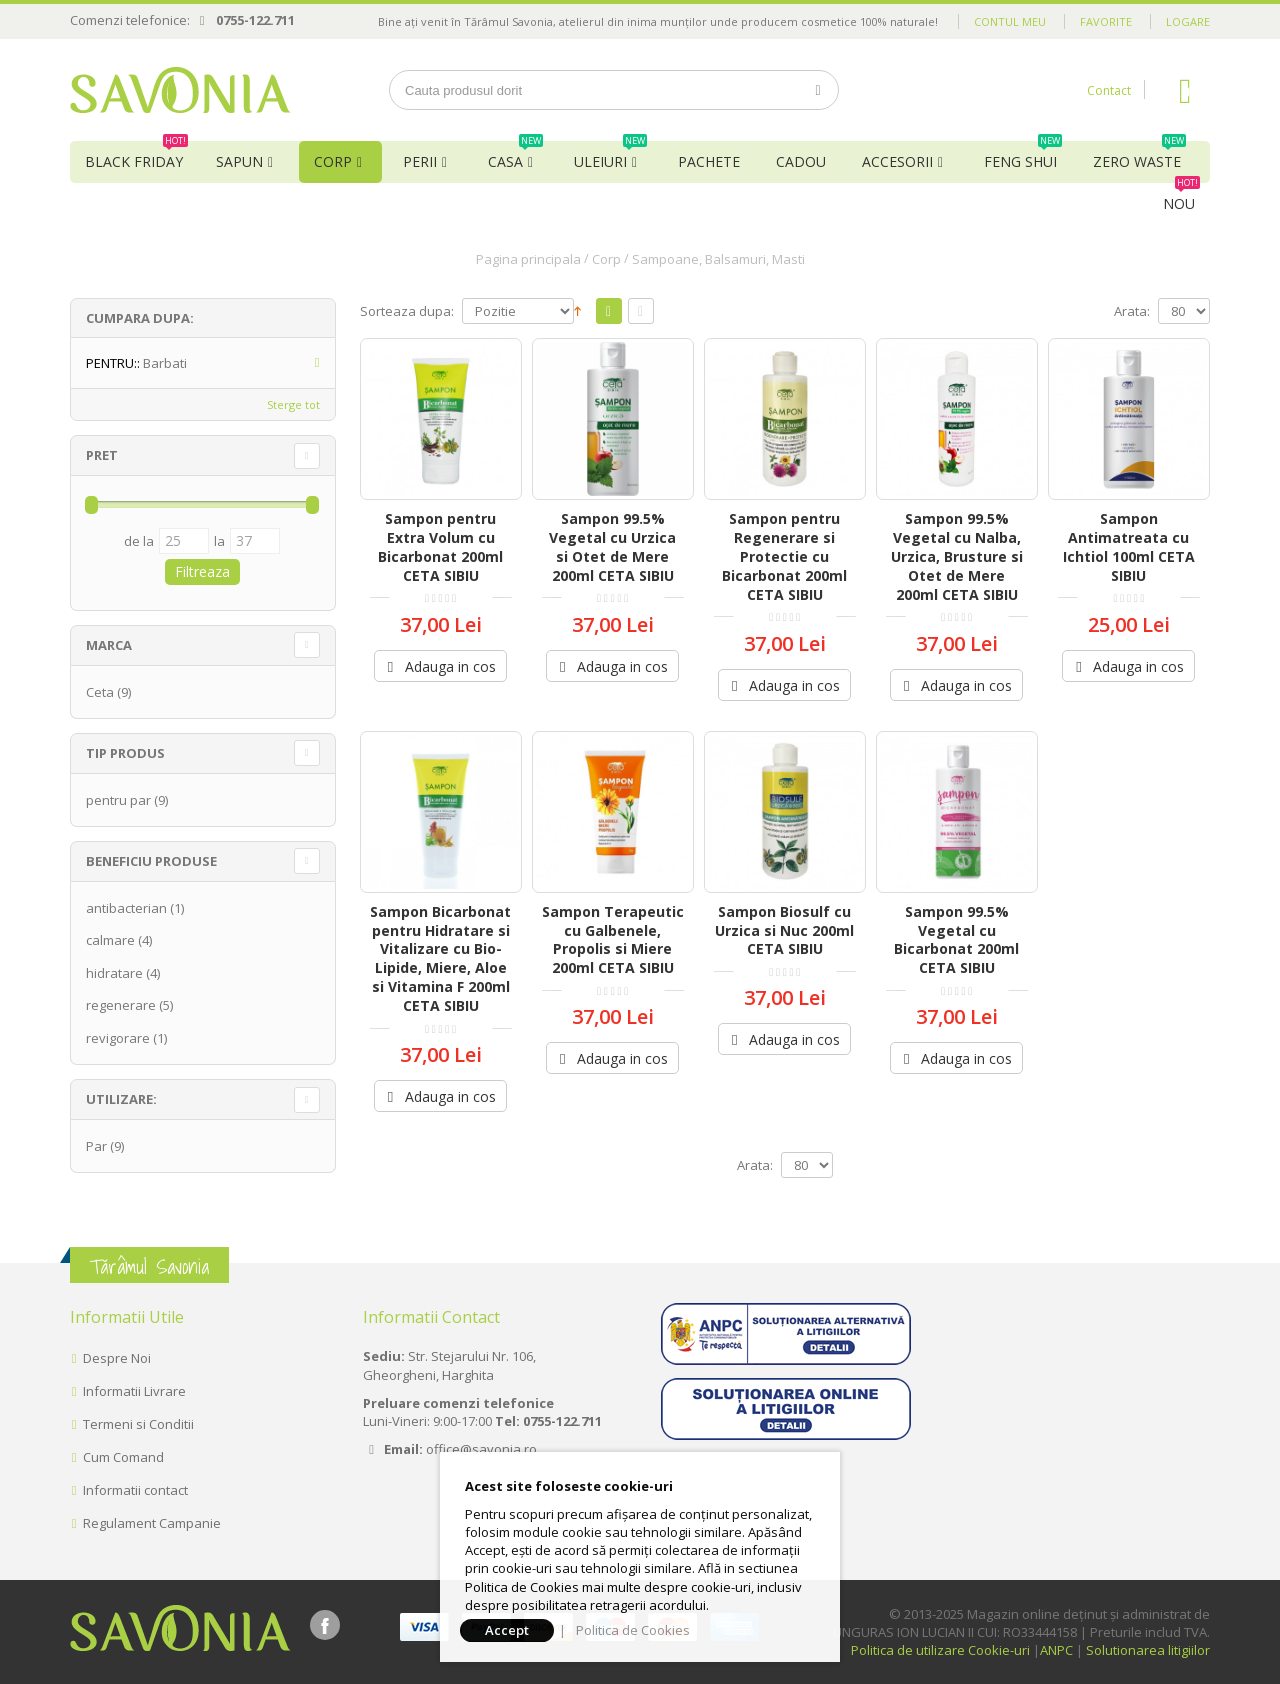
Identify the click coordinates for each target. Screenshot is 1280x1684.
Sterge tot (293, 404)
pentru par (118, 800)
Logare (1188, 21)
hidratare (114, 973)
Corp (333, 161)
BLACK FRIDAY (136, 156)
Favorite (1106, 21)
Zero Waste (1139, 156)
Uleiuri (610, 156)
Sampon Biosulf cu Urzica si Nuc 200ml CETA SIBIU (784, 930)
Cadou (801, 161)
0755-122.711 (255, 20)
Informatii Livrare (134, 1391)
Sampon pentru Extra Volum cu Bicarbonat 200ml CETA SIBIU (440, 547)
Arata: (1132, 311)
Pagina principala (528, 259)
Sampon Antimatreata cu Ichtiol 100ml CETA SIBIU (1129, 547)
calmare (110, 940)
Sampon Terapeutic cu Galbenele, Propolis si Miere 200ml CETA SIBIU (613, 940)
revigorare (118, 1038)
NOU (1181, 198)
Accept (507, 1630)
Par (96, 1146)
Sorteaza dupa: (407, 311)
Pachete (709, 161)
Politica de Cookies (633, 1630)
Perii (420, 161)
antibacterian (126, 908)
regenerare (121, 1005)
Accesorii (897, 161)
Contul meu (1010, 21)
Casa (515, 156)
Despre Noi (117, 1358)
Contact (1109, 90)
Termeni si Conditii (138, 1424)
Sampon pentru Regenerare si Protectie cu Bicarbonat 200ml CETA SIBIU (784, 556)
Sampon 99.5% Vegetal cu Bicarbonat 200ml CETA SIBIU (956, 940)
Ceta (100, 692)
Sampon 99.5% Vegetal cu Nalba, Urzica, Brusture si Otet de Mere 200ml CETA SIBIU (957, 556)
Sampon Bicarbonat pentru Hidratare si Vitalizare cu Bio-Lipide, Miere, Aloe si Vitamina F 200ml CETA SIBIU (440, 958)
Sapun (239, 161)
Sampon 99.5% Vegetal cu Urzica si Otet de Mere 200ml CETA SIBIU (612, 547)
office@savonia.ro (481, 1449)
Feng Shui (1023, 156)
